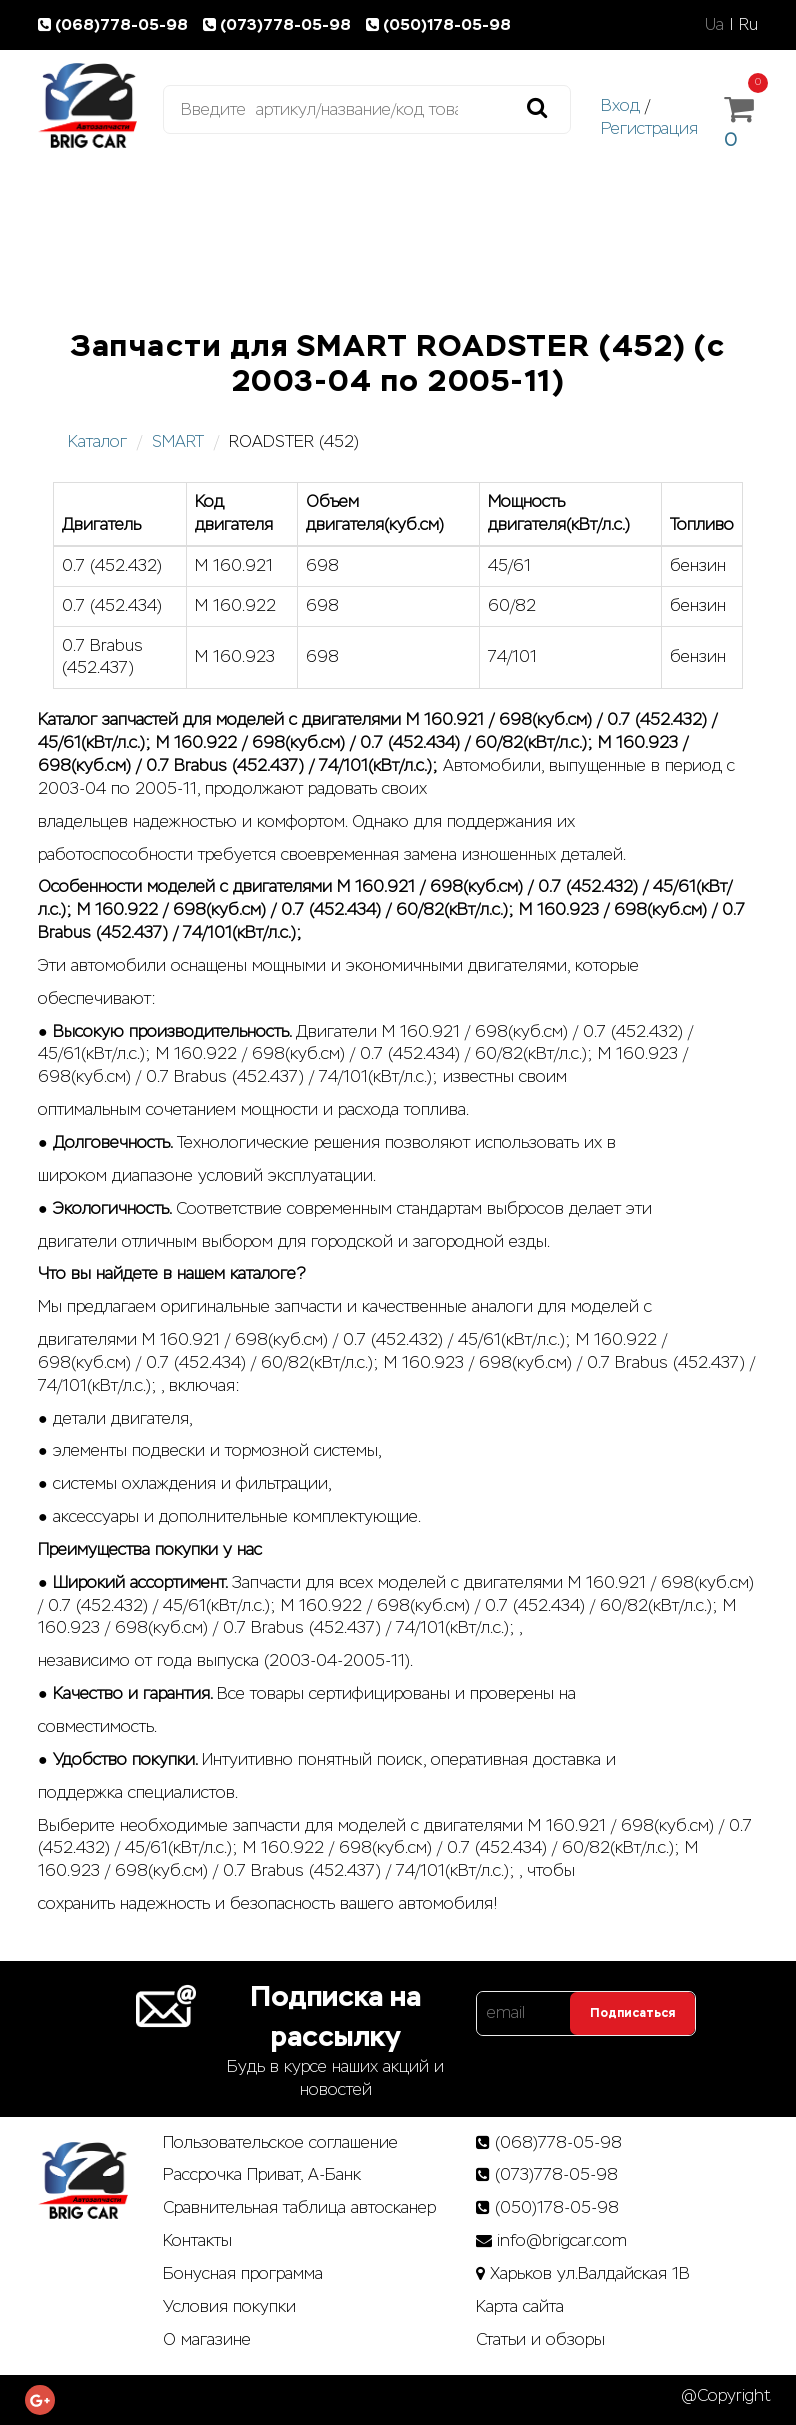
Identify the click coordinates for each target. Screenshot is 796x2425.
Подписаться (632, 2013)
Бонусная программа (243, 2273)
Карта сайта (520, 2306)
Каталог (97, 441)
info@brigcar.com (562, 2240)
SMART (178, 441)
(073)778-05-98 (281, 24)
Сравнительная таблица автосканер (299, 2207)
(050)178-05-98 (440, 24)
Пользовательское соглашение (280, 2142)
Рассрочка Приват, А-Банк (262, 2174)
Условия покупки (229, 2306)
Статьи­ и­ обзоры (540, 2339)
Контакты (197, 2240)
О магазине (207, 2339)
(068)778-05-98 (117, 24)
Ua (714, 24)
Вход (620, 105)
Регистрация (649, 128)
